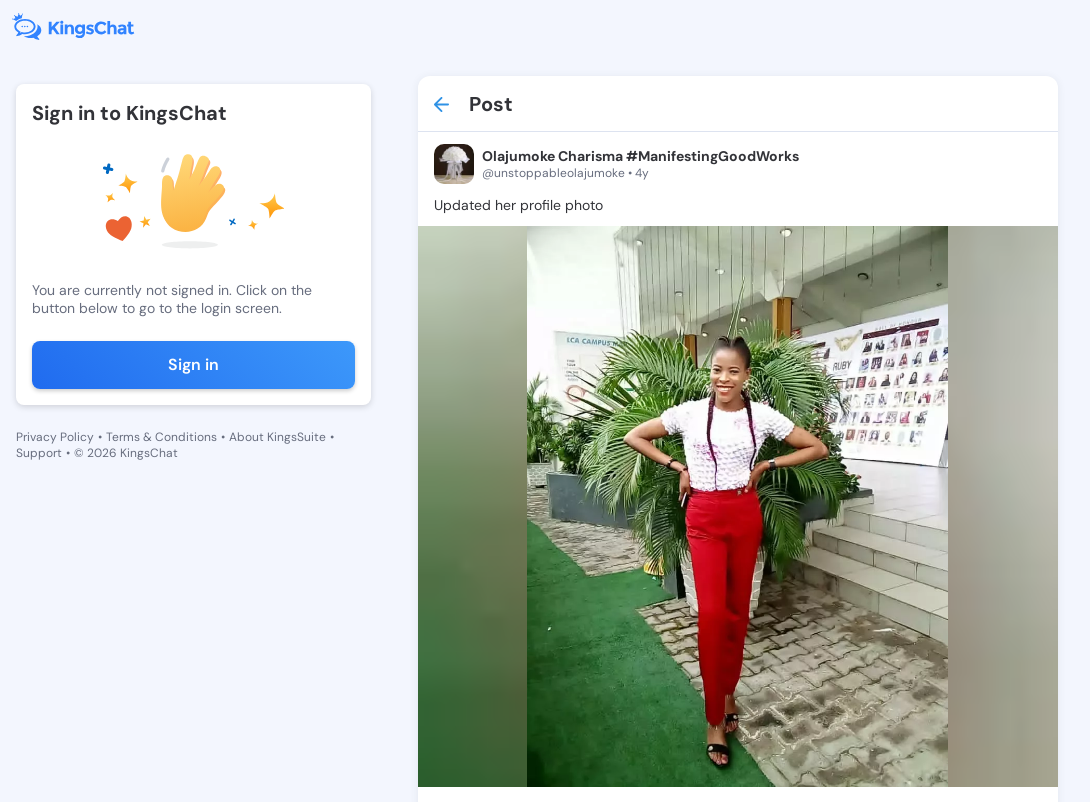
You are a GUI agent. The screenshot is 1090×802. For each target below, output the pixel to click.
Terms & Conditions (161, 437)
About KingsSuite (277, 437)
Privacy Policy (55, 437)
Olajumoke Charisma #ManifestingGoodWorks (640, 156)
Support (39, 453)
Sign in (193, 364)
